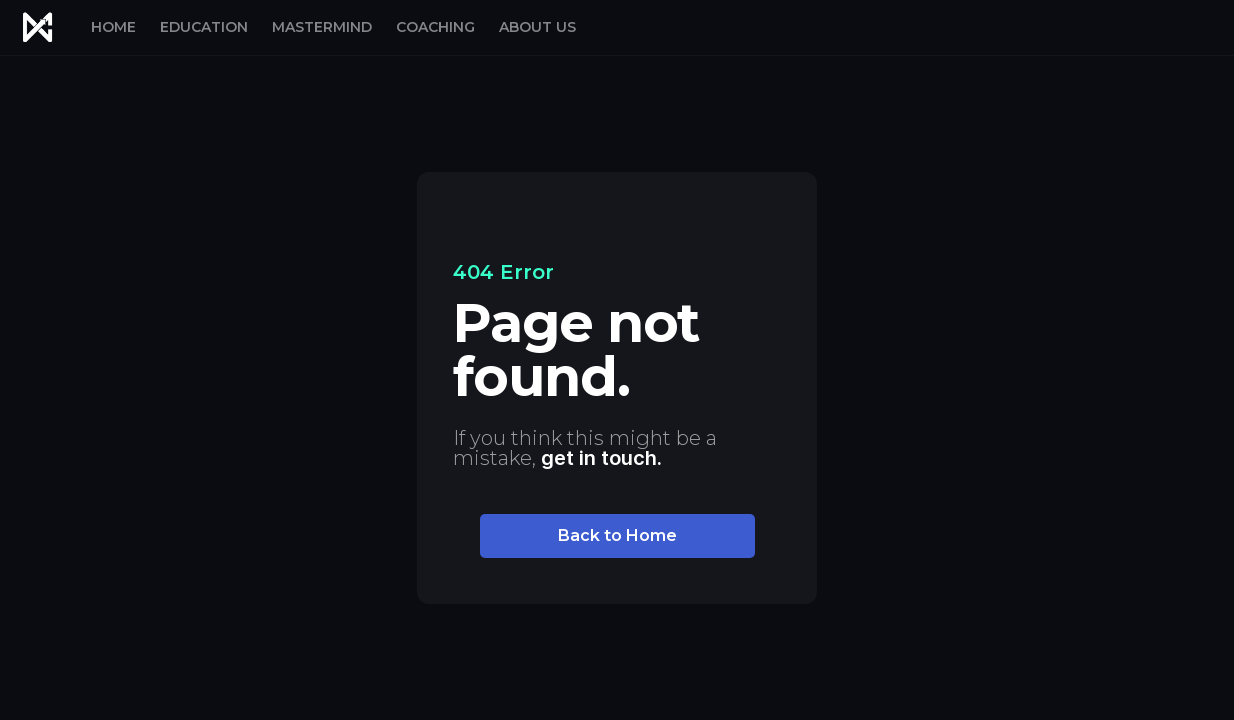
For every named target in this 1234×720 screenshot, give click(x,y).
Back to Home (617, 535)
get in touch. (601, 458)
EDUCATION (204, 27)
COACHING (435, 27)
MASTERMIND (322, 27)
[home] (37, 27)
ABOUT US (537, 27)
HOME (113, 27)
